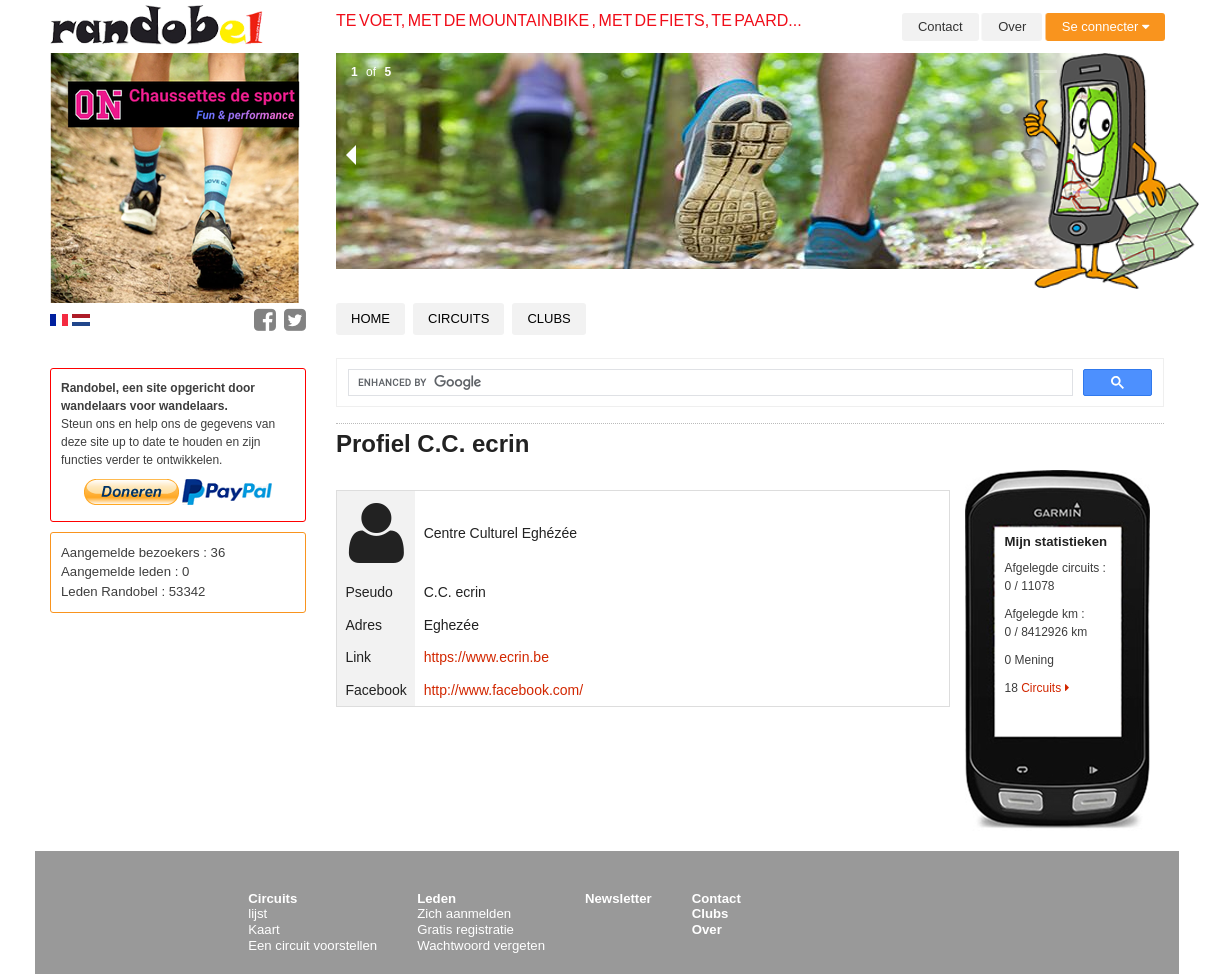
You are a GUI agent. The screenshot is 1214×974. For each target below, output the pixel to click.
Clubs (548, 318)
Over (1012, 26)
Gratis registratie (465, 929)
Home (370, 318)
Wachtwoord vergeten (481, 945)
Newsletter (618, 898)
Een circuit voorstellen (312, 945)
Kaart (264, 929)
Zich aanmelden (464, 913)
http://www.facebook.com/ (504, 690)
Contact (940, 26)
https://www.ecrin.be (486, 657)
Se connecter (1105, 26)
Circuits (458, 318)
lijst (257, 913)
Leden (436, 898)
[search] (698, 383)
